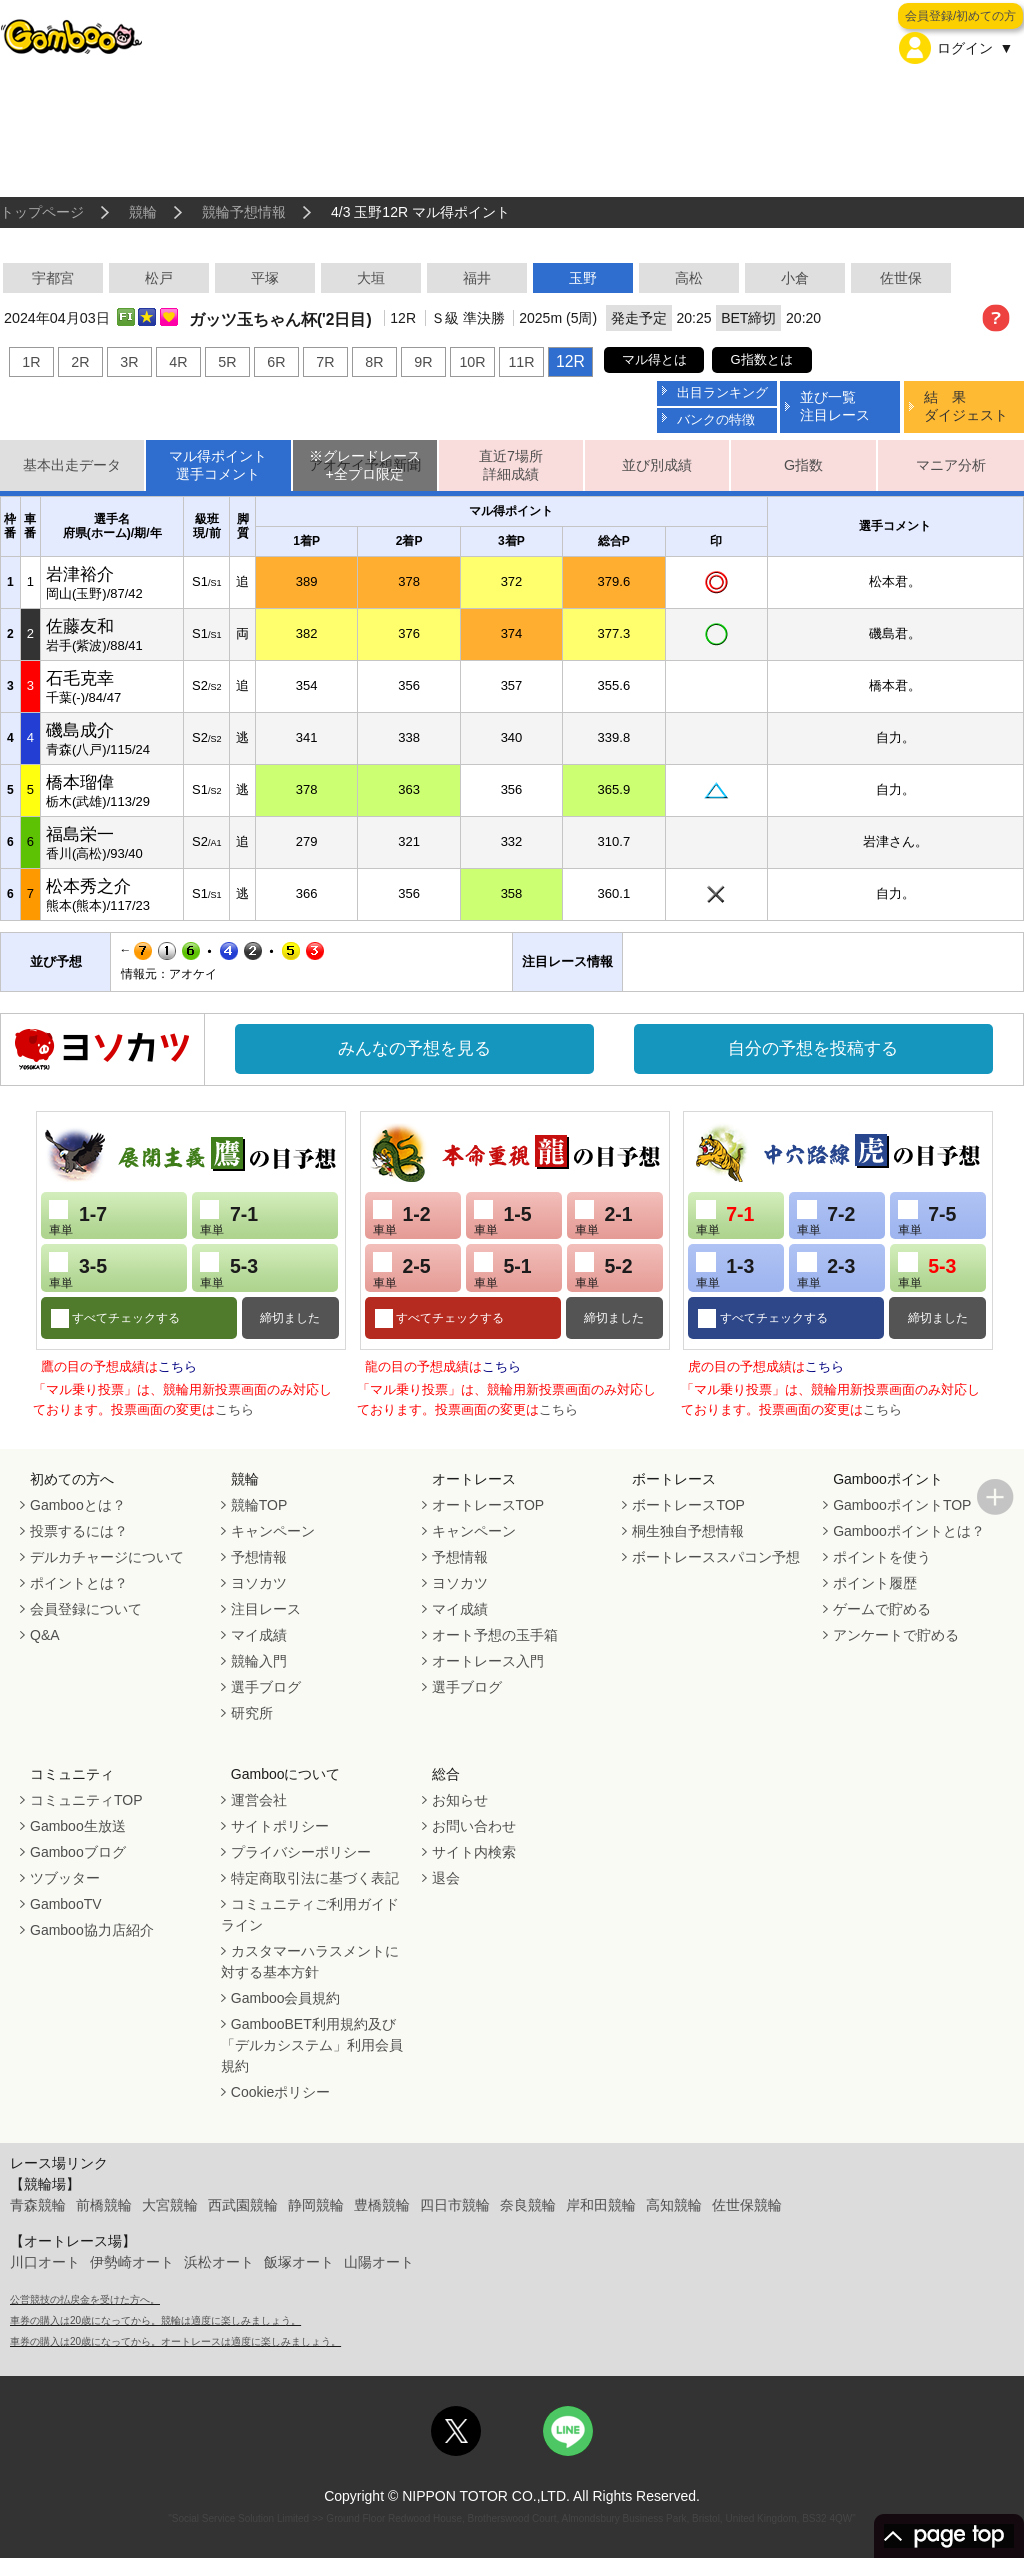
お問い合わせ (474, 1826)
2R (80, 362)
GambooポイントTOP (902, 1505)
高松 (689, 278)
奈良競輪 (528, 2205)
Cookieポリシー (281, 2092)
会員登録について (86, 1609)
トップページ (42, 212)
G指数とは (762, 359)
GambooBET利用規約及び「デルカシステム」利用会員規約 (312, 2045)
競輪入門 (259, 1661)
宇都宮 (53, 278)
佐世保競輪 (747, 2205)
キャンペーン (273, 1531)
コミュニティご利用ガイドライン (310, 1914)
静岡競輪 (316, 2205)
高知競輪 (674, 2205)
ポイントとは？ (79, 1583)
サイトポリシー (280, 1826)
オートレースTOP (488, 1505)
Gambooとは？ (78, 1505)
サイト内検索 (474, 1852)
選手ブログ (266, 1687)
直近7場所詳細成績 (511, 465)
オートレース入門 (488, 1661)
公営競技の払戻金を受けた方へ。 (85, 2299)
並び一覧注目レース (835, 405)
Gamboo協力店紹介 (92, 1930)
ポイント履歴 (875, 1583)
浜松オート (219, 2262)
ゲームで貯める (882, 1609)
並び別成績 (657, 465)
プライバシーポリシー (301, 1852)
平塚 (265, 278)
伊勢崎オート (132, 2262)
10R (472, 362)
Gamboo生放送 (78, 1826)
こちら (177, 1366)
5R (227, 362)
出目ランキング (722, 392)
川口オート (45, 2262)
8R (374, 362)
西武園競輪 (243, 2205)
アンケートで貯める (896, 1635)
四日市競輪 (455, 2205)
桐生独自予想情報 (688, 1531)
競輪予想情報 (244, 212)
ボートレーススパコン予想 (716, 1557)
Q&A (45, 1635)
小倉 (795, 278)
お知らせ (460, 1800)
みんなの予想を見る (414, 1048)
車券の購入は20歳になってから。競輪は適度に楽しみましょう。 (155, 2320)
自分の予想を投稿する (813, 1048)
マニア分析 (951, 465)
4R (178, 362)
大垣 (371, 278)
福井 (477, 278)
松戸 (159, 278)
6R (276, 362)
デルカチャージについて (107, 1557)
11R (521, 362)
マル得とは (654, 359)
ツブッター (65, 1878)
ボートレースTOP (688, 1505)
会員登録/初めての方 (960, 16)
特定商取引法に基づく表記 (315, 1878)
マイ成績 (259, 1635)
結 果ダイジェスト (966, 405)
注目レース (266, 1609)
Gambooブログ (78, 1852)
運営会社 (259, 1800)
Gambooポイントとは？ (909, 1531)
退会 (446, 1878)
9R (423, 362)
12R (570, 361)
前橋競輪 (104, 2205)
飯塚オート (299, 2262)
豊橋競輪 (382, 2205)
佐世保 (901, 278)
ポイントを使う (882, 1557)
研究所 (252, 1713)
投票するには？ (79, 1531)
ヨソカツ (259, 1583)
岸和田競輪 (601, 2205)
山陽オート (379, 2262)
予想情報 (259, 1557)
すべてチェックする (124, 1318)
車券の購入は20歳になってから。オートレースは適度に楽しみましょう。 (175, 2341)
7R (325, 362)
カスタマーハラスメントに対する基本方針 (310, 1961)
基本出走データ (72, 465)
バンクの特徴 (716, 419)
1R (31, 362)
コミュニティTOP (86, 1800)
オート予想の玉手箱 (495, 1635)
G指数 (803, 465)
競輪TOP (259, 1505)
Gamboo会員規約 (286, 1998)
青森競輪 (38, 2205)
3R (129, 362)
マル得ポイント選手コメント (218, 465)
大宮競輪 (170, 2205)
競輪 (143, 212)
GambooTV (66, 1904)
